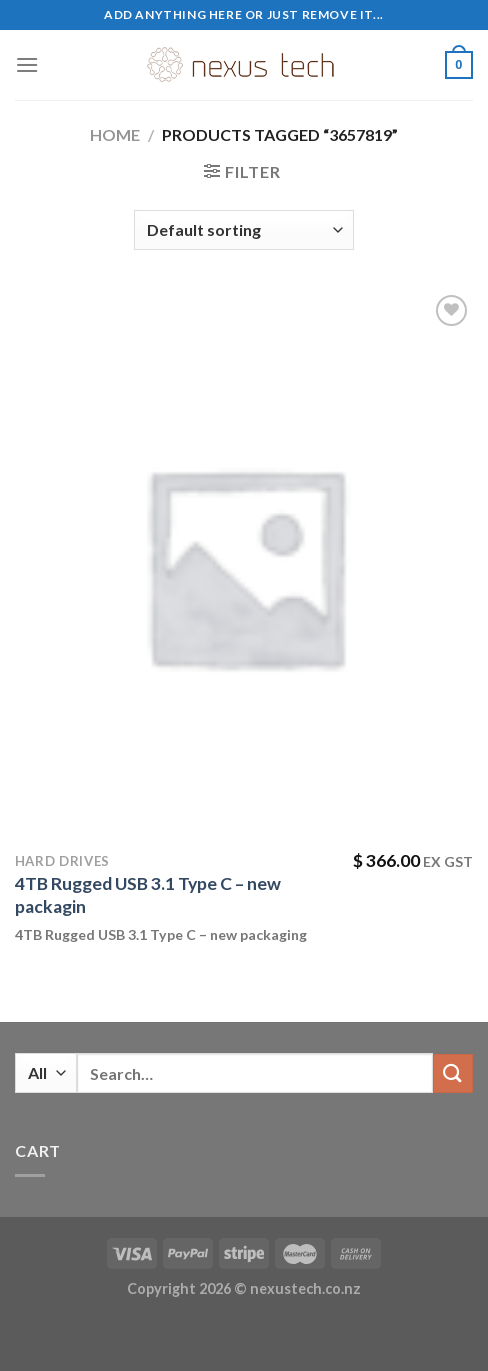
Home (115, 134)
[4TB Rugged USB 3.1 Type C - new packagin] (244, 565)
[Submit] (453, 1073)
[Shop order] (244, 230)
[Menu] (27, 64)
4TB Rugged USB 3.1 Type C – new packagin (148, 895)
